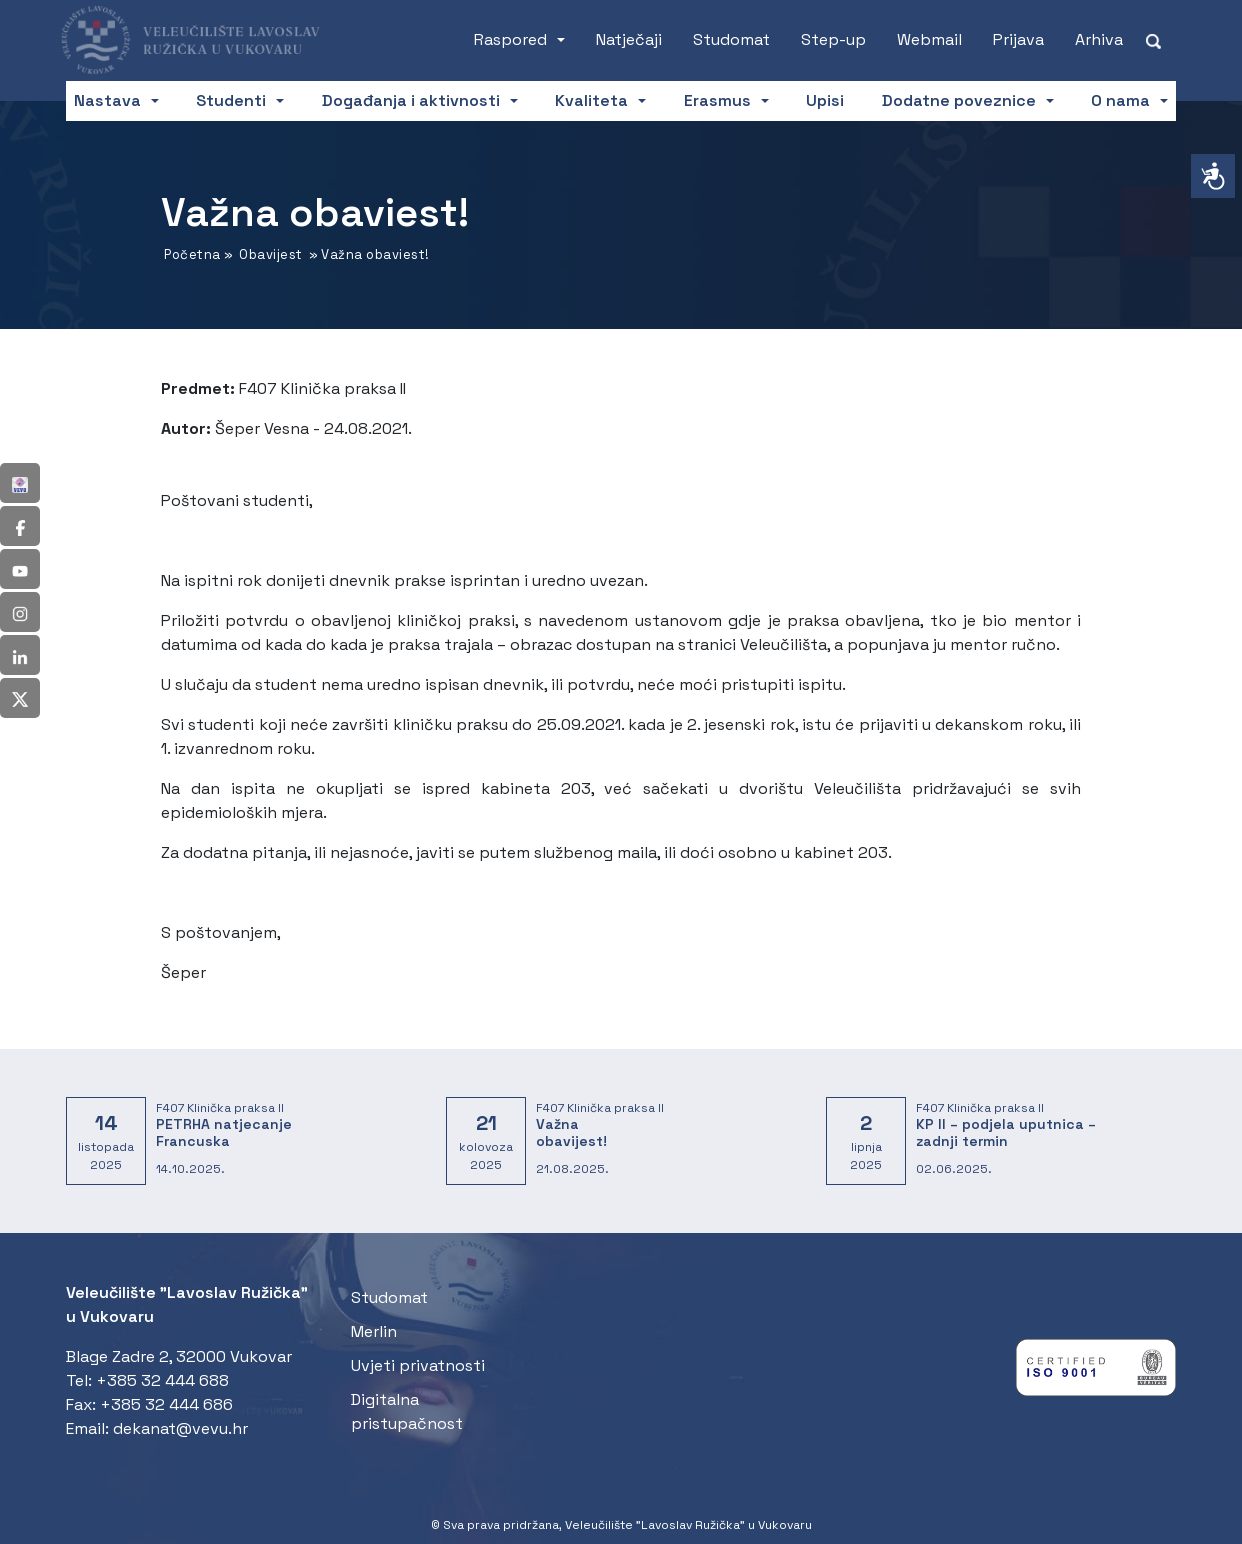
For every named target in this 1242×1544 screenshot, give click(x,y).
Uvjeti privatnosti (418, 1365)
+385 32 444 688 (162, 1380)
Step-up (833, 39)
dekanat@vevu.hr (180, 1428)
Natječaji (629, 39)
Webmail (929, 39)
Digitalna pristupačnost (407, 1411)
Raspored (510, 39)
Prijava (1018, 39)
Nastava (107, 100)
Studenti (231, 100)
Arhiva (1099, 39)
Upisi (825, 100)
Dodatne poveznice (959, 100)
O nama (1120, 100)
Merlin (374, 1331)
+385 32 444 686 (166, 1404)
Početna (192, 254)
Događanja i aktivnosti (411, 100)
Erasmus (717, 100)
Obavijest (271, 254)
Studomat (731, 39)
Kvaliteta (591, 100)
